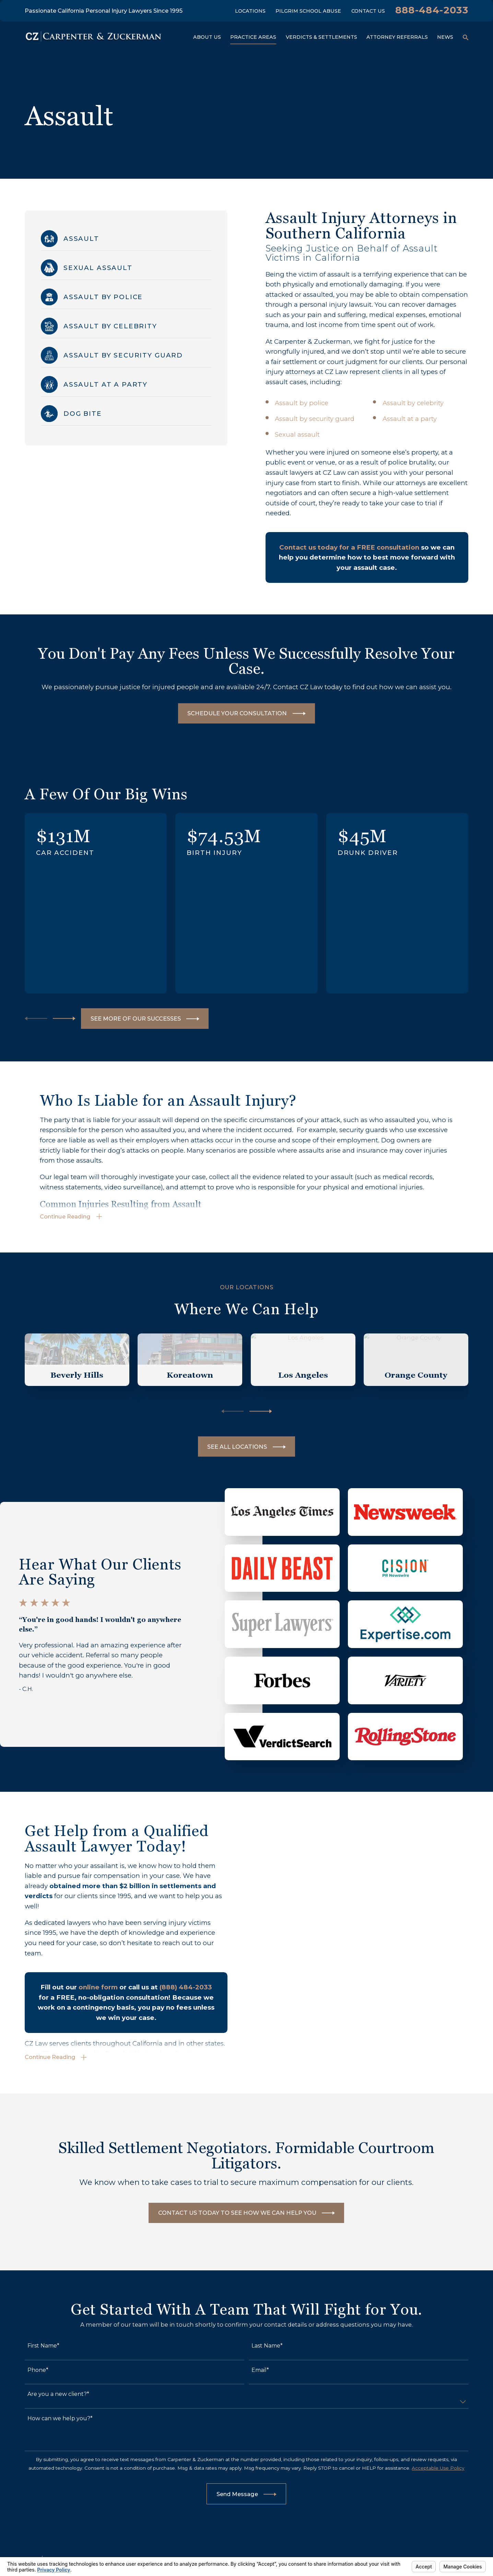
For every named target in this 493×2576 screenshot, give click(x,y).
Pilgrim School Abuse (308, 11)
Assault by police (301, 403)
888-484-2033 (432, 10)
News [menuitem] (445, 37)
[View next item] (64, 1018)
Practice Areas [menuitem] (253, 37)
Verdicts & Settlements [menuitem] (321, 37)
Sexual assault (297, 434)
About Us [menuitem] (207, 37)
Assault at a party (410, 419)
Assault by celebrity (413, 403)
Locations (250, 11)
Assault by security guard (314, 419)
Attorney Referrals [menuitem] (397, 37)
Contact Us (368, 11)
